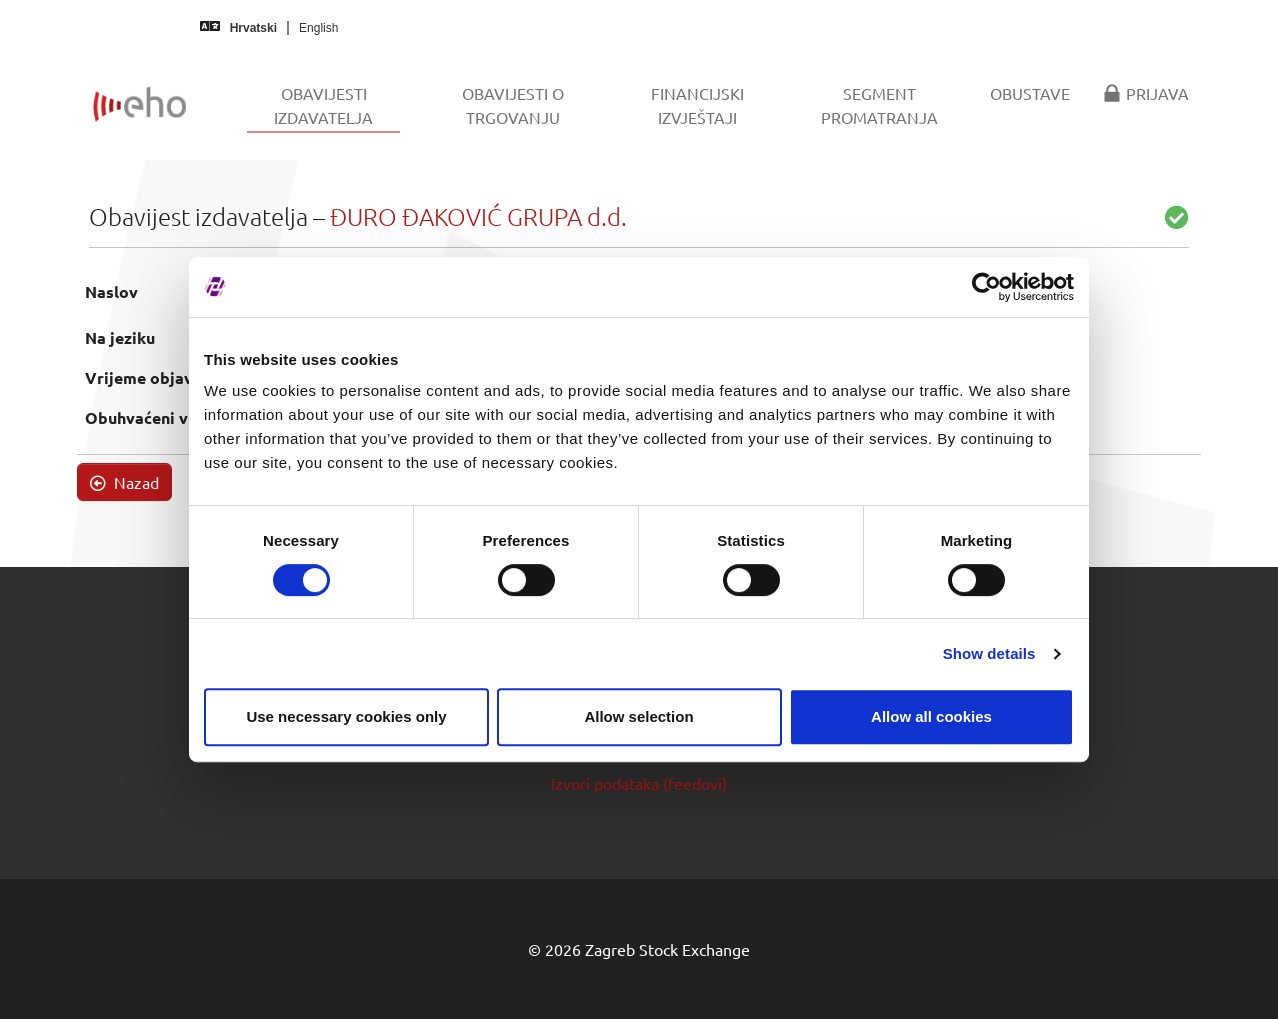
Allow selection (638, 716)
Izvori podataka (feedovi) (639, 783)
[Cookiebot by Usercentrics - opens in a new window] (986, 287)
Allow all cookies (931, 716)
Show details (989, 653)
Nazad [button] (124, 482)
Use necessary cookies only (346, 716)
